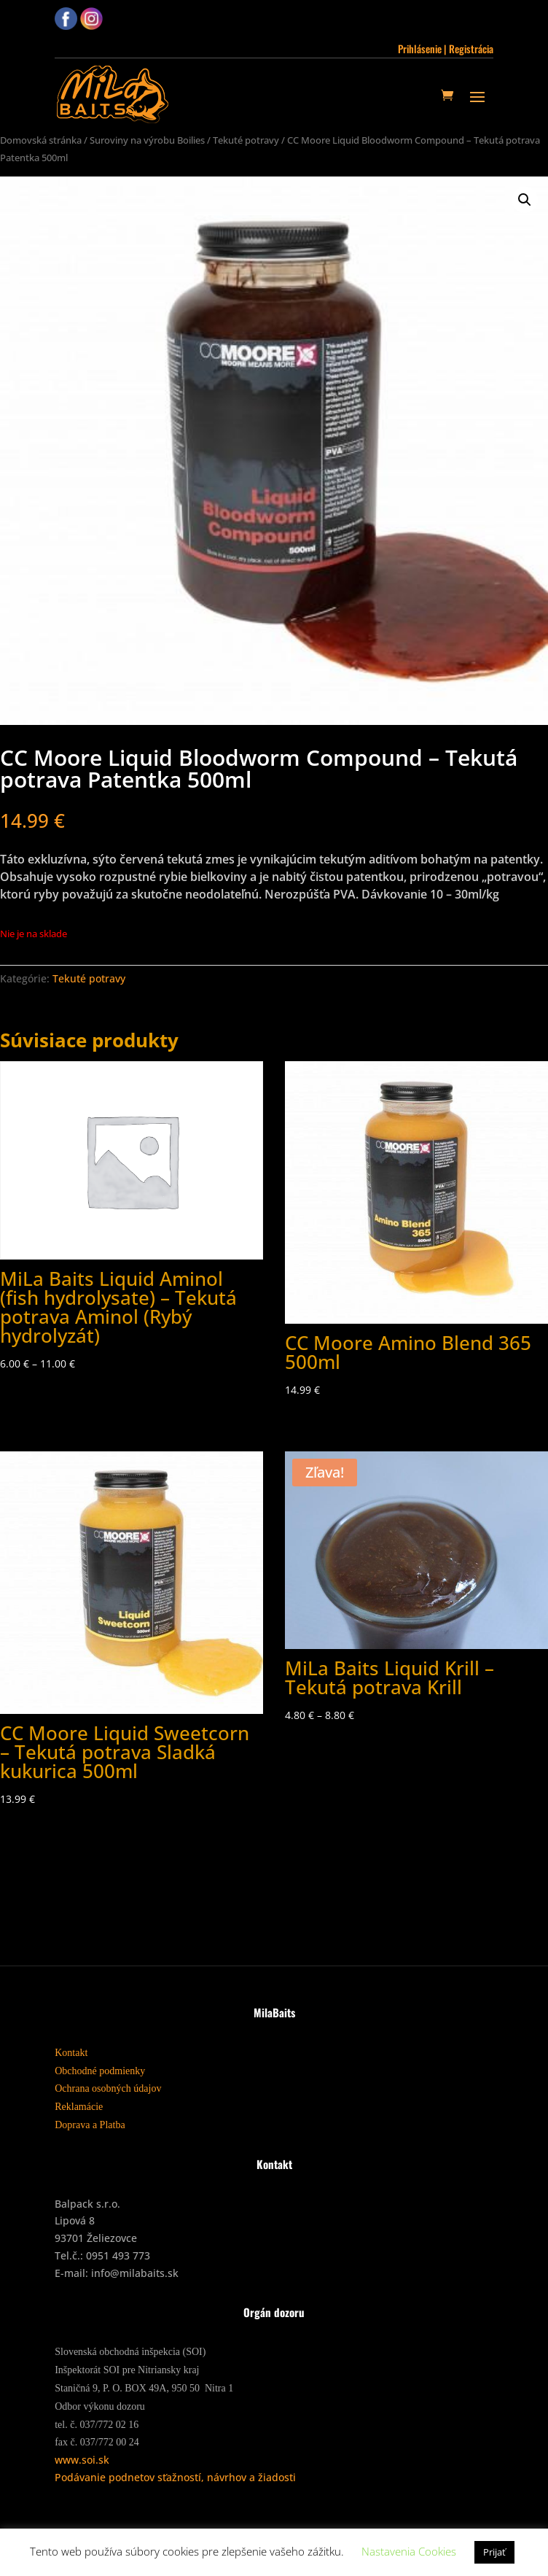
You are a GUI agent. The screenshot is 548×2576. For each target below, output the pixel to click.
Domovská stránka (41, 140)
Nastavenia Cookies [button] (408, 2551)
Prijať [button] (494, 2551)
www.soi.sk (82, 2460)
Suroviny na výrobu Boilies (147, 140)
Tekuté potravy (246, 140)
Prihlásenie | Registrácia (445, 48)
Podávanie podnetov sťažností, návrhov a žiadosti (175, 2477)
